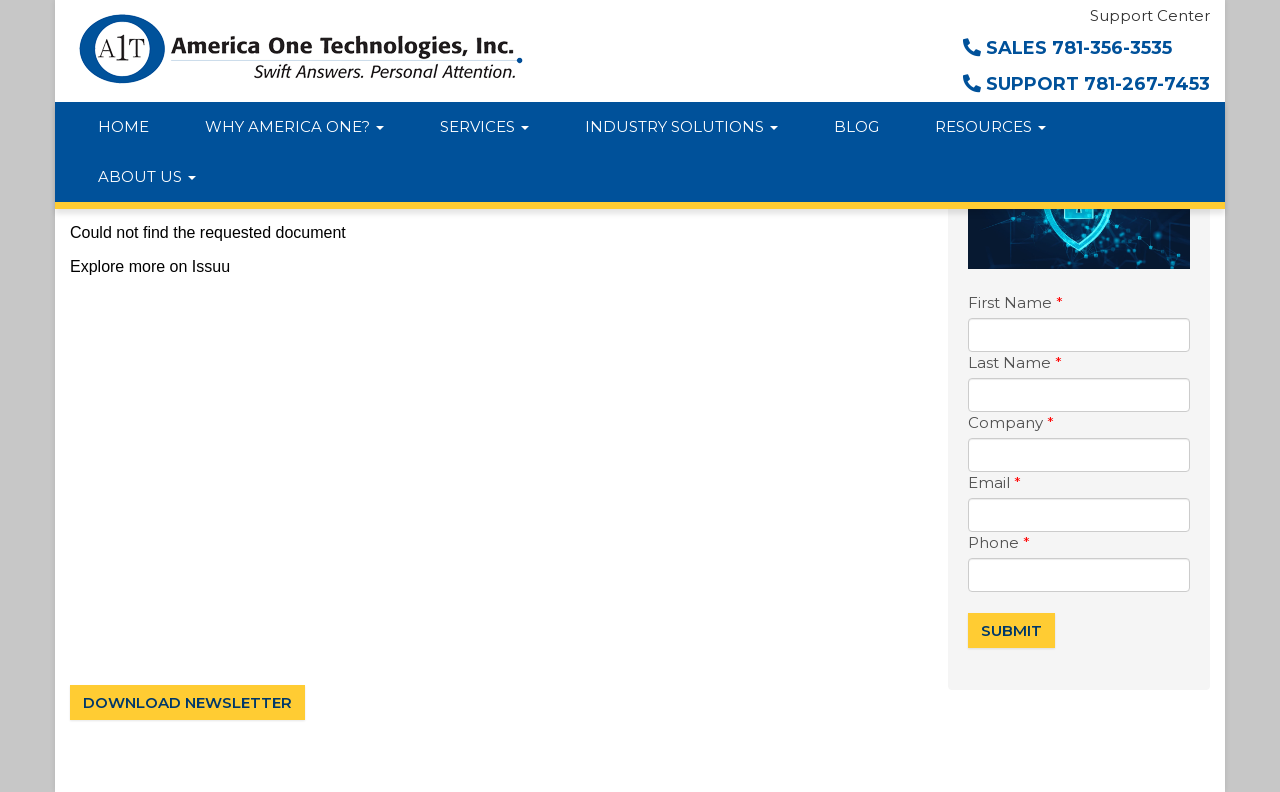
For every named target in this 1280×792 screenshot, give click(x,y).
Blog (856, 126)
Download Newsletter (187, 702)
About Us (147, 176)
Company (1011, 422)
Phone (999, 542)
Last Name (1015, 362)
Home (123, 126)
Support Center (1150, 15)
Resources (990, 126)
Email (994, 482)
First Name (1015, 302)
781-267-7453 (1147, 84)
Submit (1011, 630)
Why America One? (294, 126)
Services (484, 126)
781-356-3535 (1112, 48)
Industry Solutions (681, 126)
